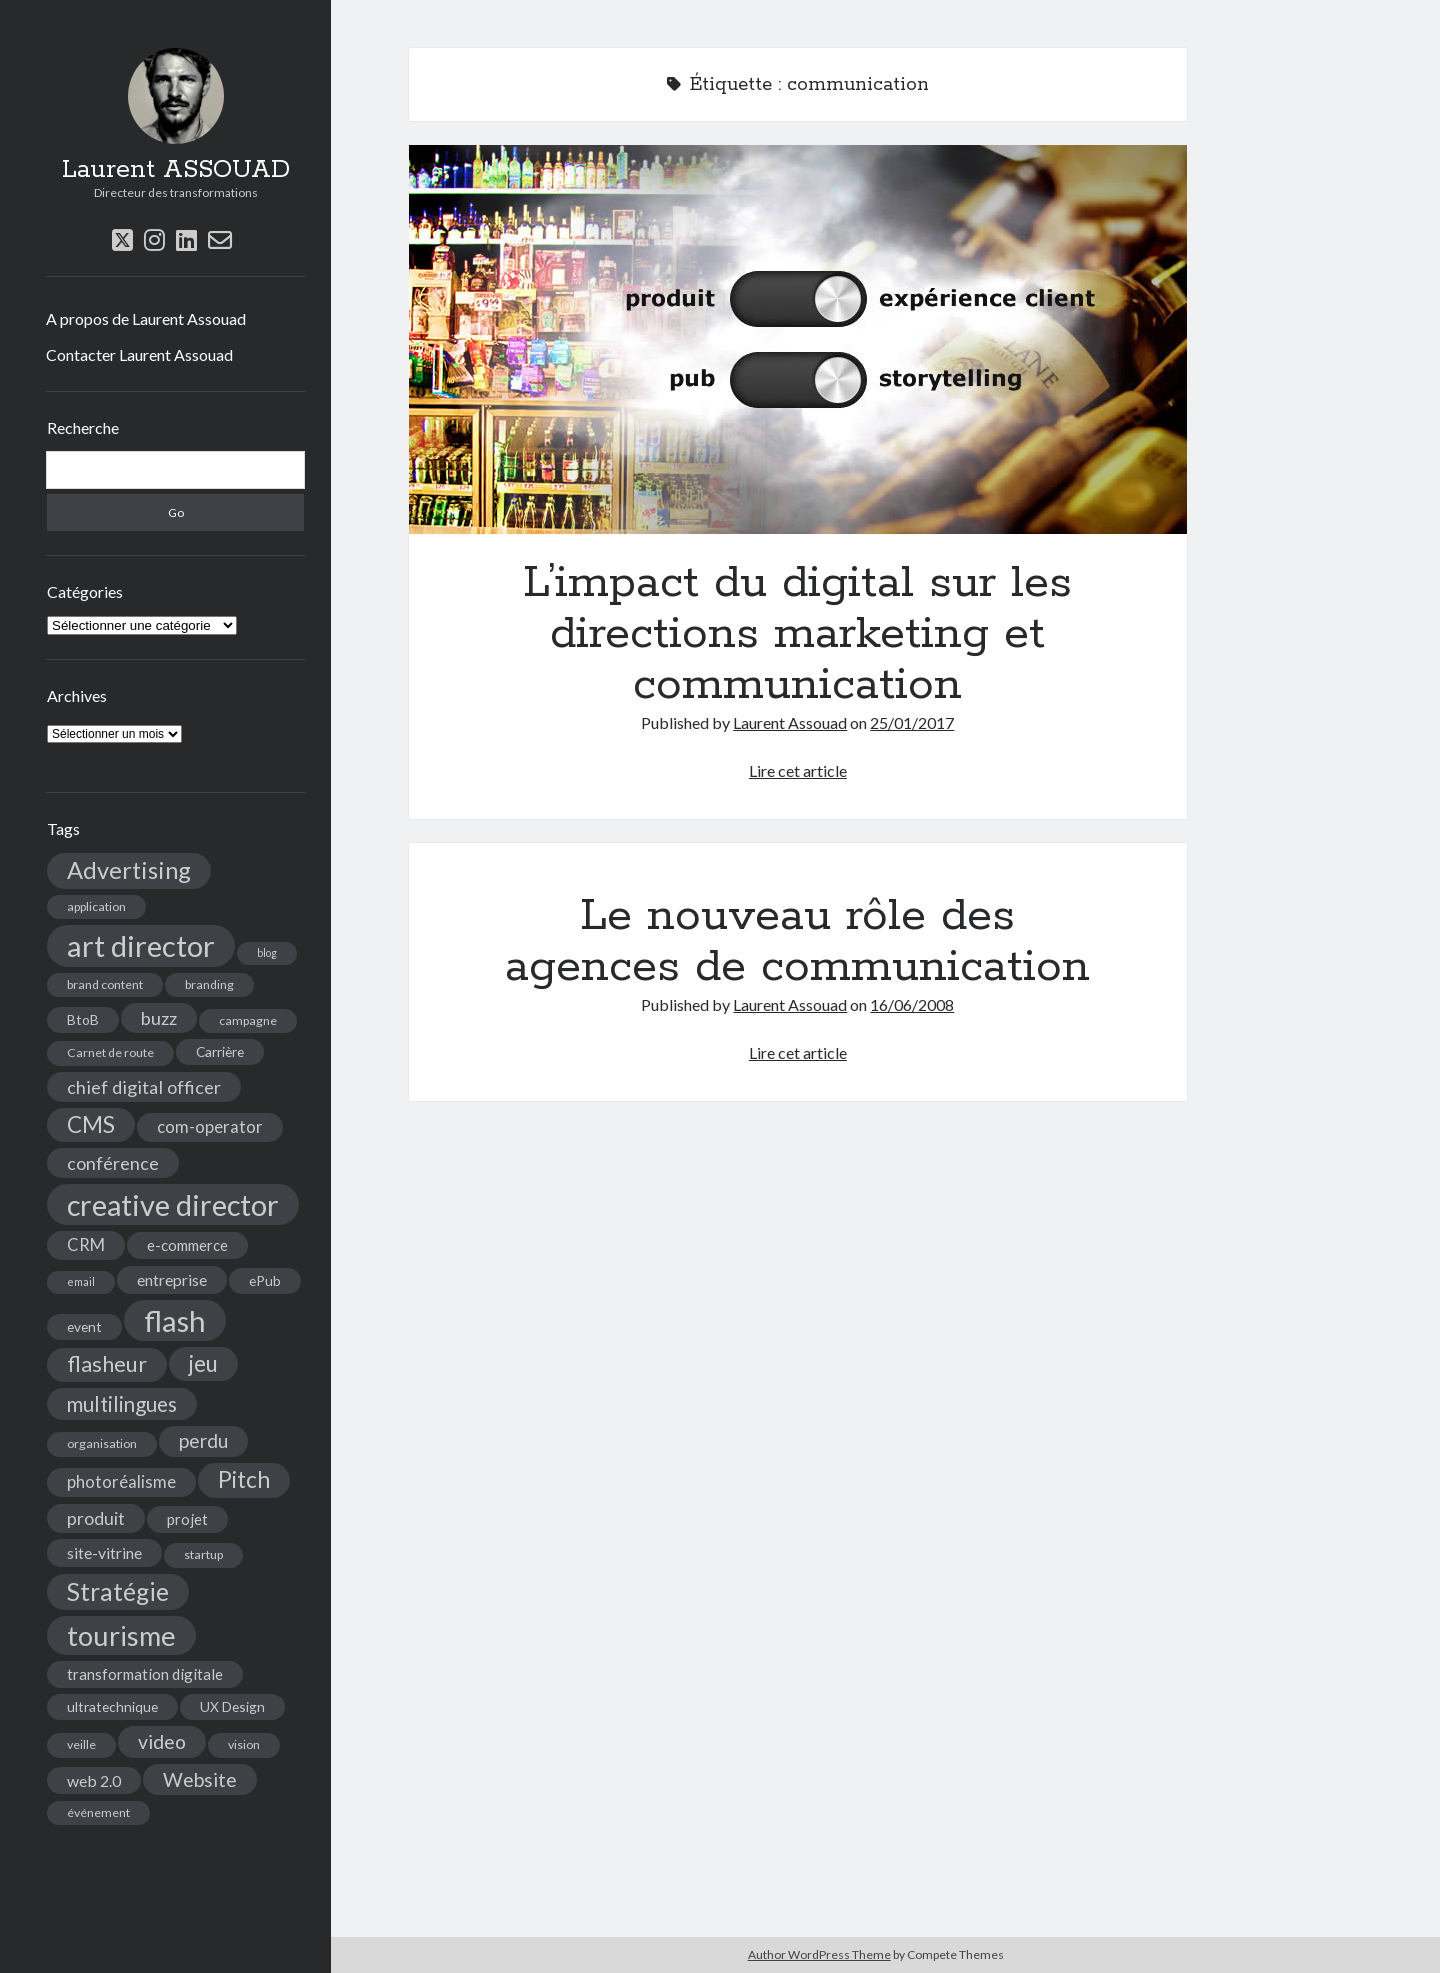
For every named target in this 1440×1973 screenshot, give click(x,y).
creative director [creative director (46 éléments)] (173, 1204)
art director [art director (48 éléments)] (141, 945)
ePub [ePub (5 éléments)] (265, 1280)
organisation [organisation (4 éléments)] (102, 1443)
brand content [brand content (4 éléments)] (105, 984)
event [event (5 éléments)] (84, 1326)
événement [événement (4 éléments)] (98, 1812)
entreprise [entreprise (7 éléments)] (172, 1279)
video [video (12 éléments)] (162, 1741)
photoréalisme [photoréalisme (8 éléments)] (121, 1482)
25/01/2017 (912, 722)
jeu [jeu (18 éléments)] (203, 1363)
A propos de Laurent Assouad (146, 318)
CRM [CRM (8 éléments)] (86, 1245)
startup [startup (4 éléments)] (203, 1554)
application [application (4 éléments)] (96, 906)
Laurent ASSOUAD (176, 170)
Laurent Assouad (790, 722)
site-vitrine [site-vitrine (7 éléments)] (104, 1552)
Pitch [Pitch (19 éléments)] (244, 1479)
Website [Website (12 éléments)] (200, 1779)
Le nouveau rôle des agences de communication (797, 941)
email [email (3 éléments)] (81, 1281)
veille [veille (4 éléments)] (81, 1744)
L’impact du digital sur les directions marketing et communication (798, 339)
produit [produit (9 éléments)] (96, 1518)
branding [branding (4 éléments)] (209, 984)
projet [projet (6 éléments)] (187, 1519)
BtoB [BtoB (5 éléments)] (83, 1019)
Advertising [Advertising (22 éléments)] (129, 870)
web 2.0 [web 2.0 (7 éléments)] (94, 1780)
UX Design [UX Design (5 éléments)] (232, 1706)
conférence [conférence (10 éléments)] (113, 1163)
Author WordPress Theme (819, 1954)
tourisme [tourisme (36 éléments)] (121, 1635)
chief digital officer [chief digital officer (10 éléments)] (144, 1087)
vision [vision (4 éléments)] (244, 1744)
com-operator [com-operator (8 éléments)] (210, 1127)
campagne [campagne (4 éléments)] (248, 1020)
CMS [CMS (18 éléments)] (91, 1124)
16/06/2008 (912, 1004)
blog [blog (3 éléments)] (267, 952)
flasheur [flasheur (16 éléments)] (107, 1364)
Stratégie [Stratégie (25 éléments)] (118, 1591)
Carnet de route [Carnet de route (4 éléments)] (110, 1052)
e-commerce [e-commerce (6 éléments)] (187, 1245)
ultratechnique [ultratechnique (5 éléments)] (112, 1706)
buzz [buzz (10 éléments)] (159, 1018)
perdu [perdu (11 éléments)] (203, 1440)
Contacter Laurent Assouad (139, 354)
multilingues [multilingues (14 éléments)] (122, 1404)
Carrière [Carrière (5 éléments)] (220, 1051)
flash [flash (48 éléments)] (175, 1320)
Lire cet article (798, 770)
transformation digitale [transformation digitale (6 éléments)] (145, 1674)
